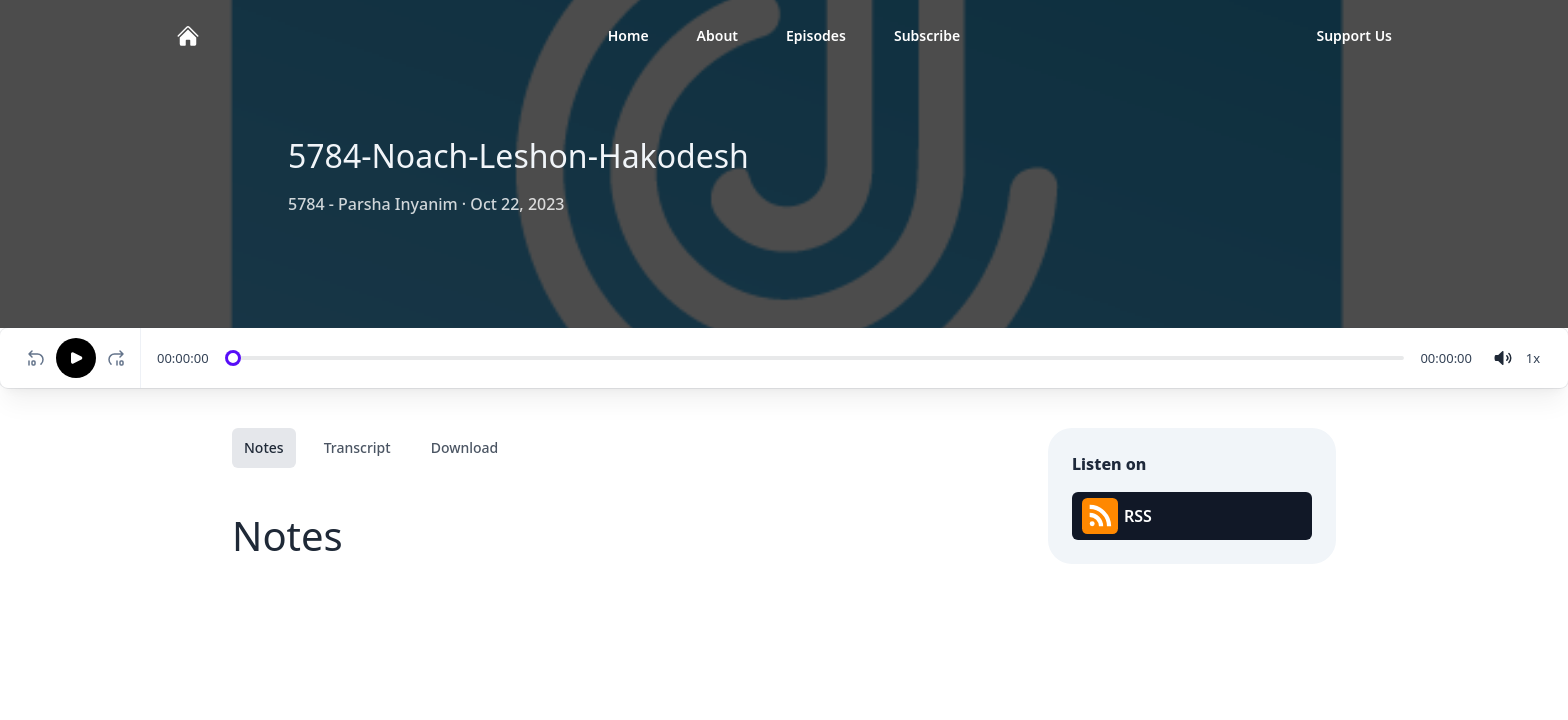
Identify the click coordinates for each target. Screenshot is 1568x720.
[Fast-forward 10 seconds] (120, 358)
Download (465, 447)
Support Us (1354, 35)
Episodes (816, 35)
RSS (1117, 516)
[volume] (1503, 358)
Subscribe (927, 35)
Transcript (357, 447)
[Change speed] (1533, 358)
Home (628, 35)
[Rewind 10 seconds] (36, 358)
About (717, 35)
